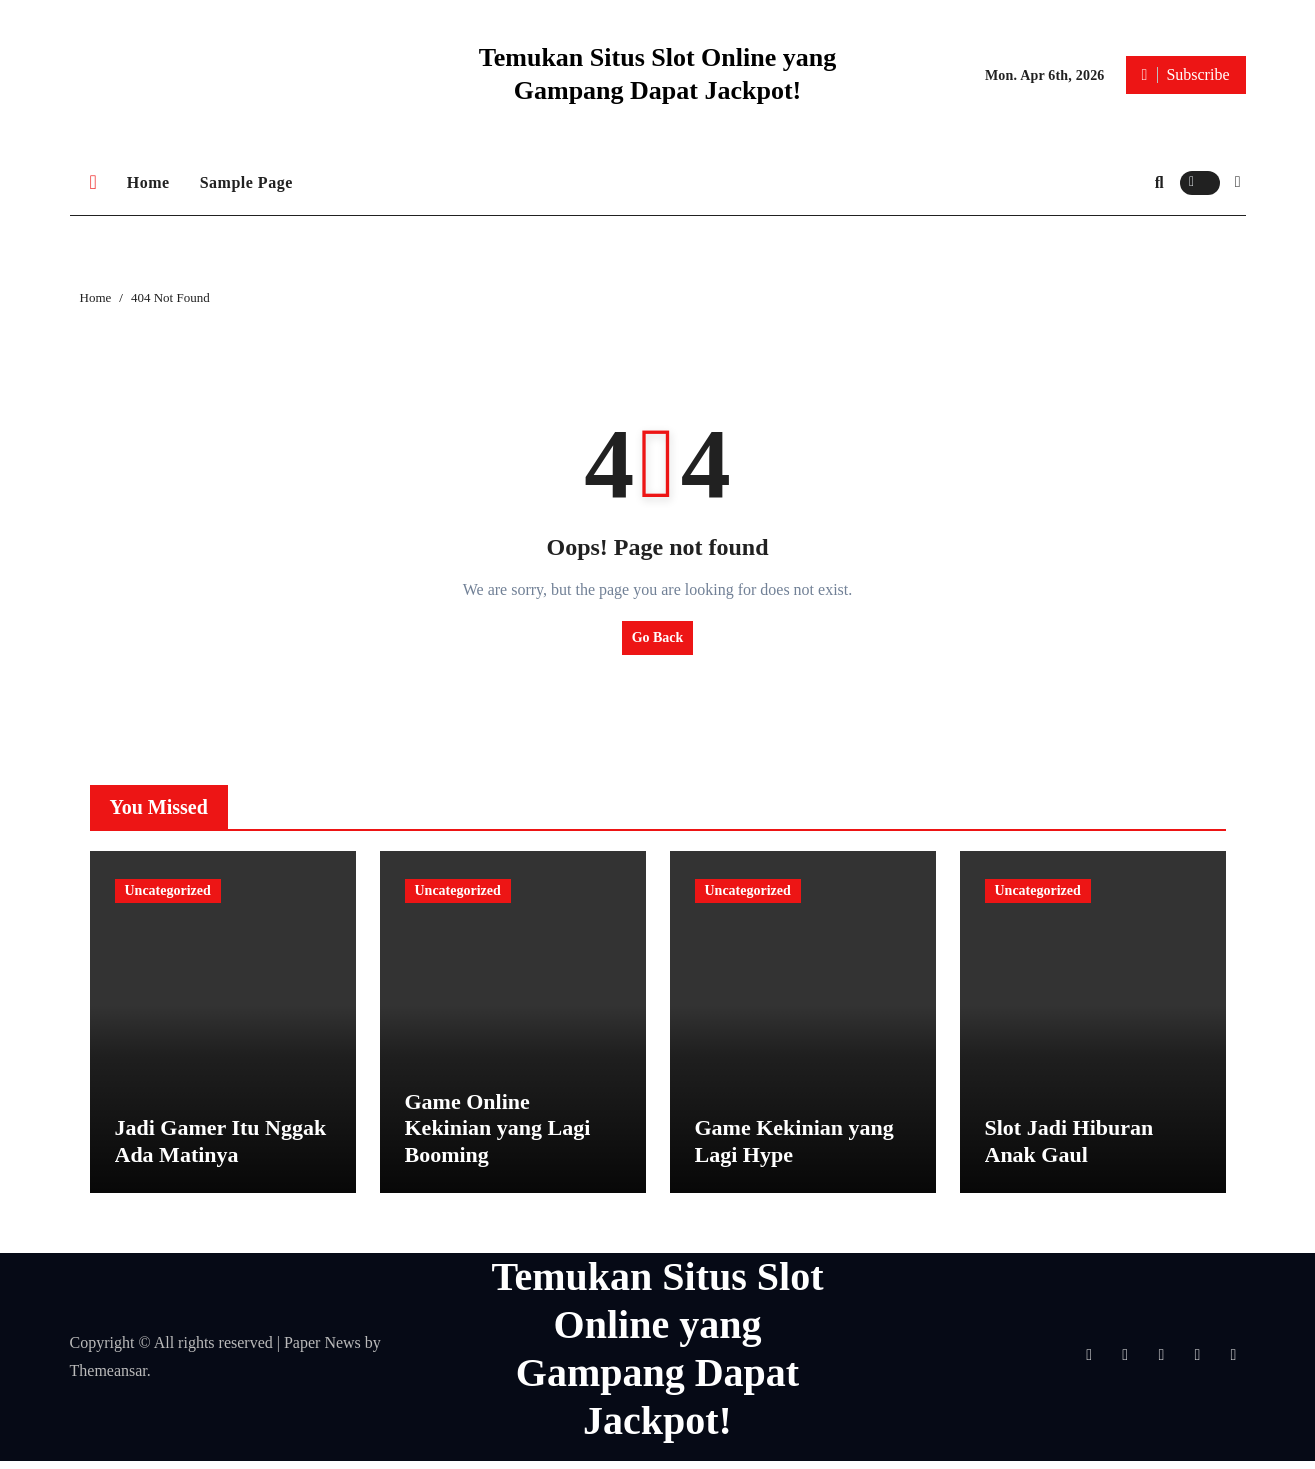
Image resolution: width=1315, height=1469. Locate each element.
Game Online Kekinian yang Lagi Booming (498, 1136)
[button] (1238, 182)
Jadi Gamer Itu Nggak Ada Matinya (221, 1149)
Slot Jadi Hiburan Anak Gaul (1069, 1149)
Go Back (658, 637)
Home (148, 182)
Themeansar (108, 1378)
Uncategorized (168, 890)
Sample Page (246, 182)
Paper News (322, 1350)
